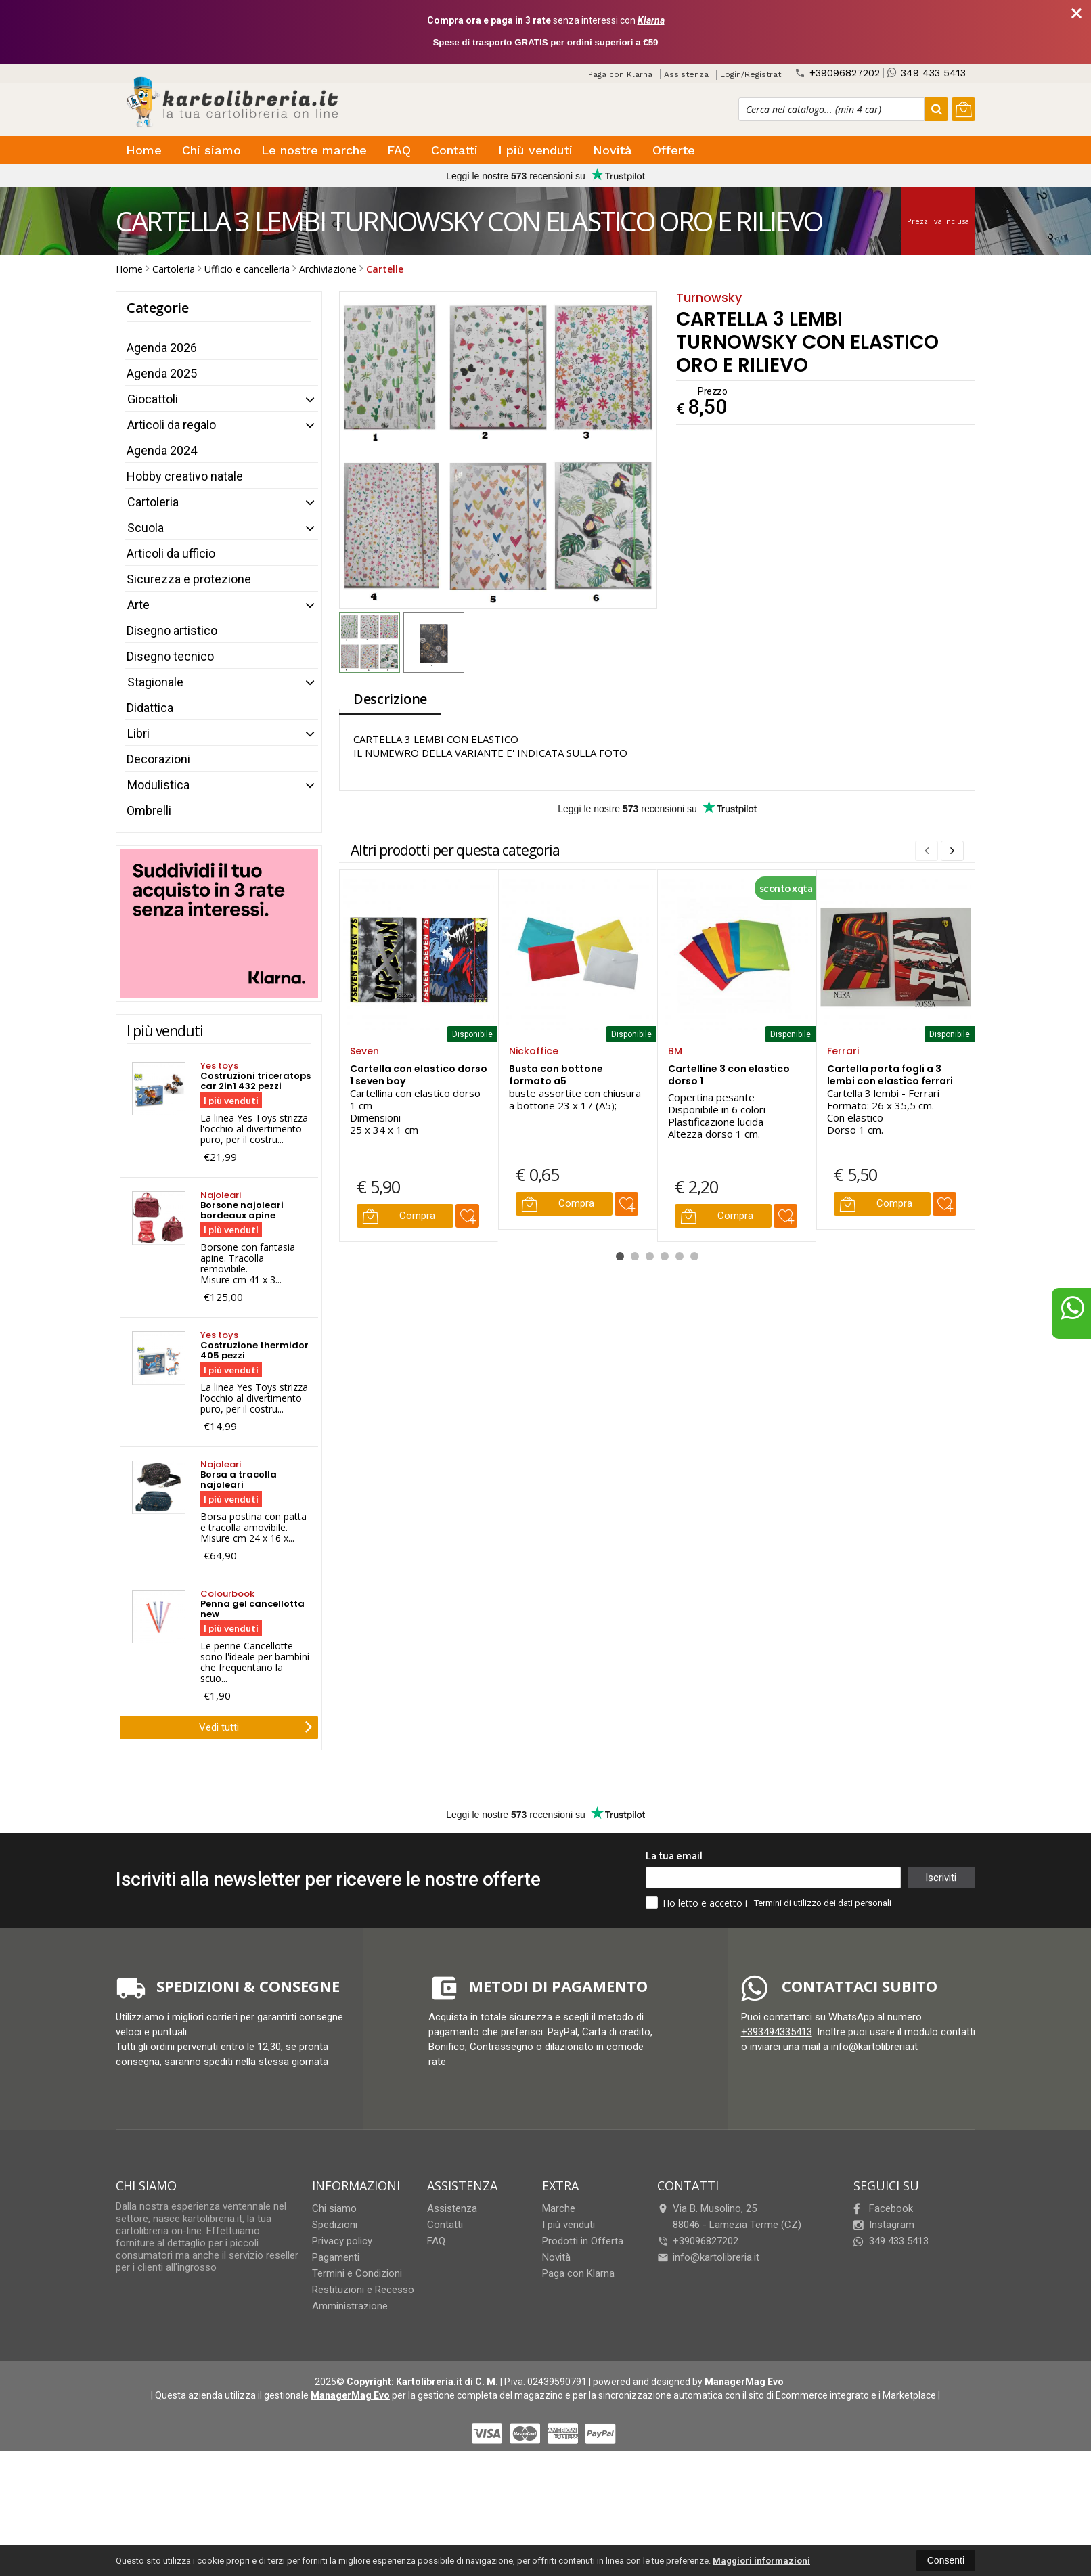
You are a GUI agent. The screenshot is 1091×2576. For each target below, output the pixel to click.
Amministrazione (350, 2306)
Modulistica (158, 785)
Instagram (883, 2225)
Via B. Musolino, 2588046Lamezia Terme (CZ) (729, 2216)
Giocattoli (152, 399)
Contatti (454, 150)
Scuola (145, 527)
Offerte (673, 150)
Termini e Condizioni (357, 2273)
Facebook (883, 2208)
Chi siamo (211, 150)
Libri (138, 733)
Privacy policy (342, 2241)
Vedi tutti (256, 1726)
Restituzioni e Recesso (363, 2290)
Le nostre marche (314, 150)
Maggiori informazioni (761, 2561)
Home (144, 150)
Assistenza (686, 74)
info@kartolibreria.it (708, 2257)
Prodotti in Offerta (582, 2241)
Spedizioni (334, 2225)
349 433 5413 (926, 73)
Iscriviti (940, 1877)
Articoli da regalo (171, 425)
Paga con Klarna (620, 74)
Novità (612, 150)
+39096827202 (837, 73)
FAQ (399, 150)
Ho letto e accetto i (698, 1902)
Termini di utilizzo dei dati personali (822, 1903)
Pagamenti (335, 2257)
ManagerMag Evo (744, 2381)
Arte (138, 605)
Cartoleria (153, 502)
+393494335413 (776, 2032)
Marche (558, 2208)
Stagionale (155, 682)
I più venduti (535, 150)
